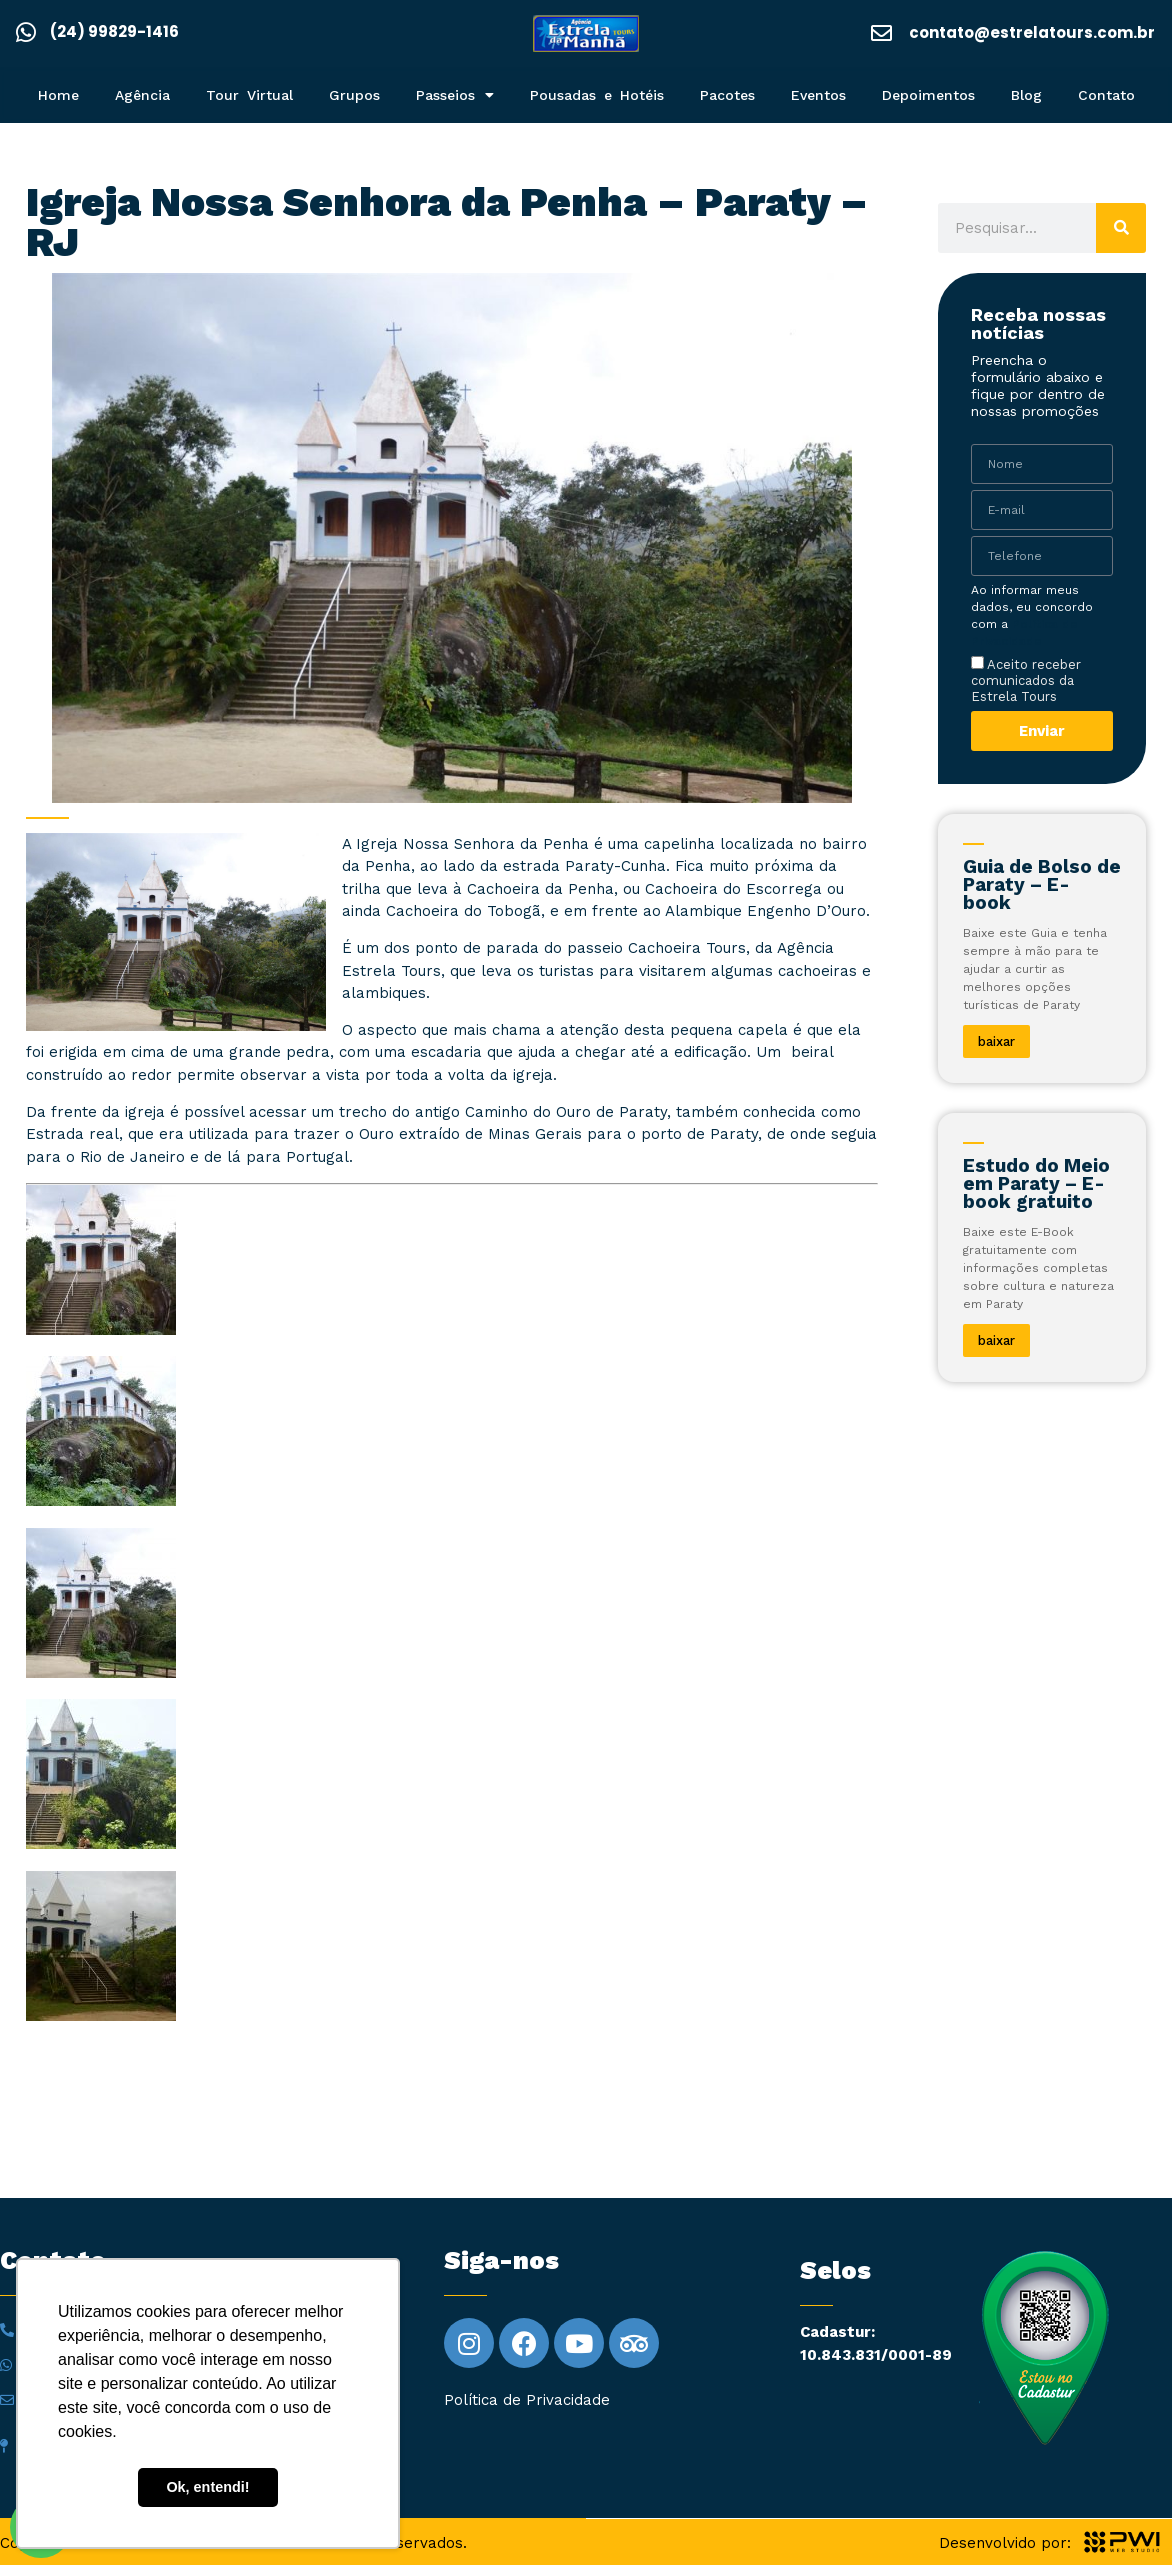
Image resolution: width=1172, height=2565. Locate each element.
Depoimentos (928, 95)
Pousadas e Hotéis (597, 95)
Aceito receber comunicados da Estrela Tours (1026, 680)
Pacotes (727, 95)
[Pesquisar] (1121, 228)
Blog (1026, 95)
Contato (1106, 95)
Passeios (455, 95)
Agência (142, 95)
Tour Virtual (249, 95)
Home (58, 95)
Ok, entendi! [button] (207, 2487)
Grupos (354, 95)
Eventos (818, 95)
